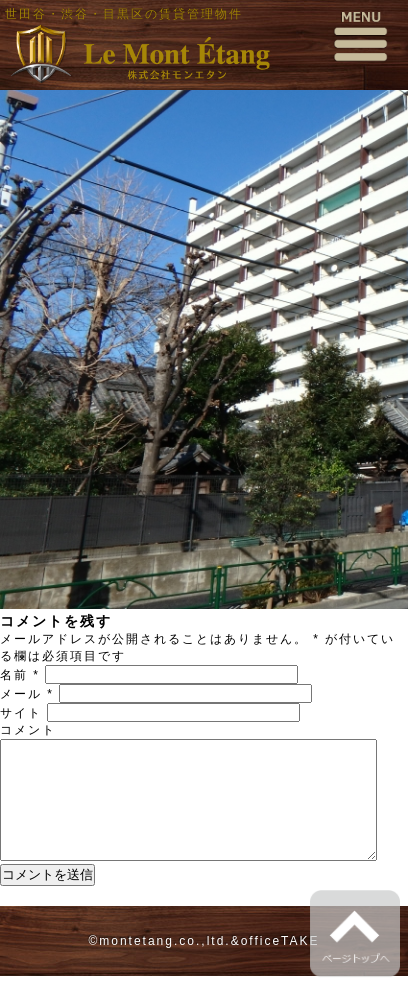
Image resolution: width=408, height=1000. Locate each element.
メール (27, 694)
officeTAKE (280, 965)
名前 (20, 675)
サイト (21, 713)
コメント (28, 730)
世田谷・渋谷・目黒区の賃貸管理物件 (124, 14)
